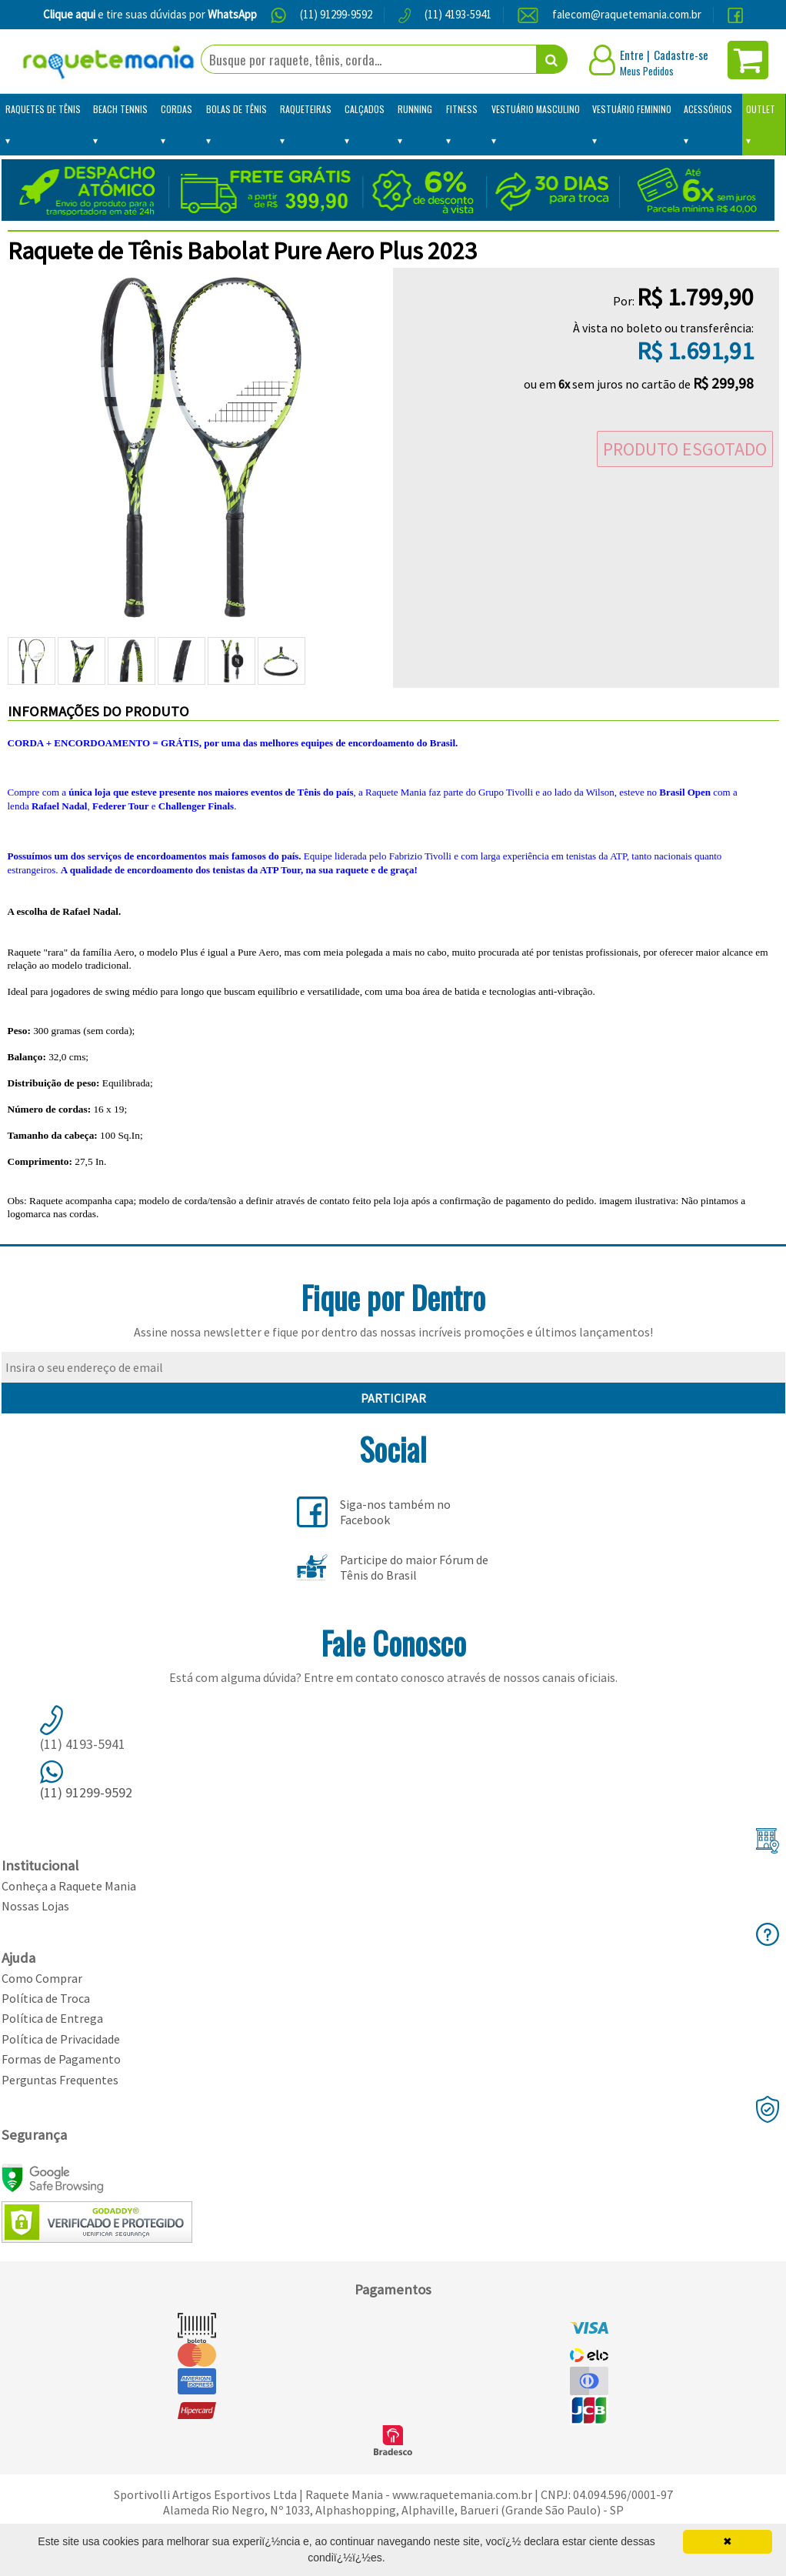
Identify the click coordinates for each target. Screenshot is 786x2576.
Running (415, 108)
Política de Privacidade (61, 2039)
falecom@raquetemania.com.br (626, 14)
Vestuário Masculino (535, 108)
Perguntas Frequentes (60, 2079)
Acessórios (708, 108)
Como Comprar (42, 1978)
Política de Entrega (52, 2018)
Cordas (176, 108)
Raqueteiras (305, 108)
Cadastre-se (681, 54)
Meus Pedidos (647, 70)
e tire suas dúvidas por (150, 14)
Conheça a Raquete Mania (69, 1886)
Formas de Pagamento (61, 2059)
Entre (632, 54)
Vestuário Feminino (631, 108)
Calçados (365, 108)
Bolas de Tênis (236, 108)
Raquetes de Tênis (43, 108)
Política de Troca (46, 1998)
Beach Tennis (120, 108)
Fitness (462, 108)
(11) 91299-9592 (336, 14)
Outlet (760, 108)
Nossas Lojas (35, 1906)
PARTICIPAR (393, 1398)
